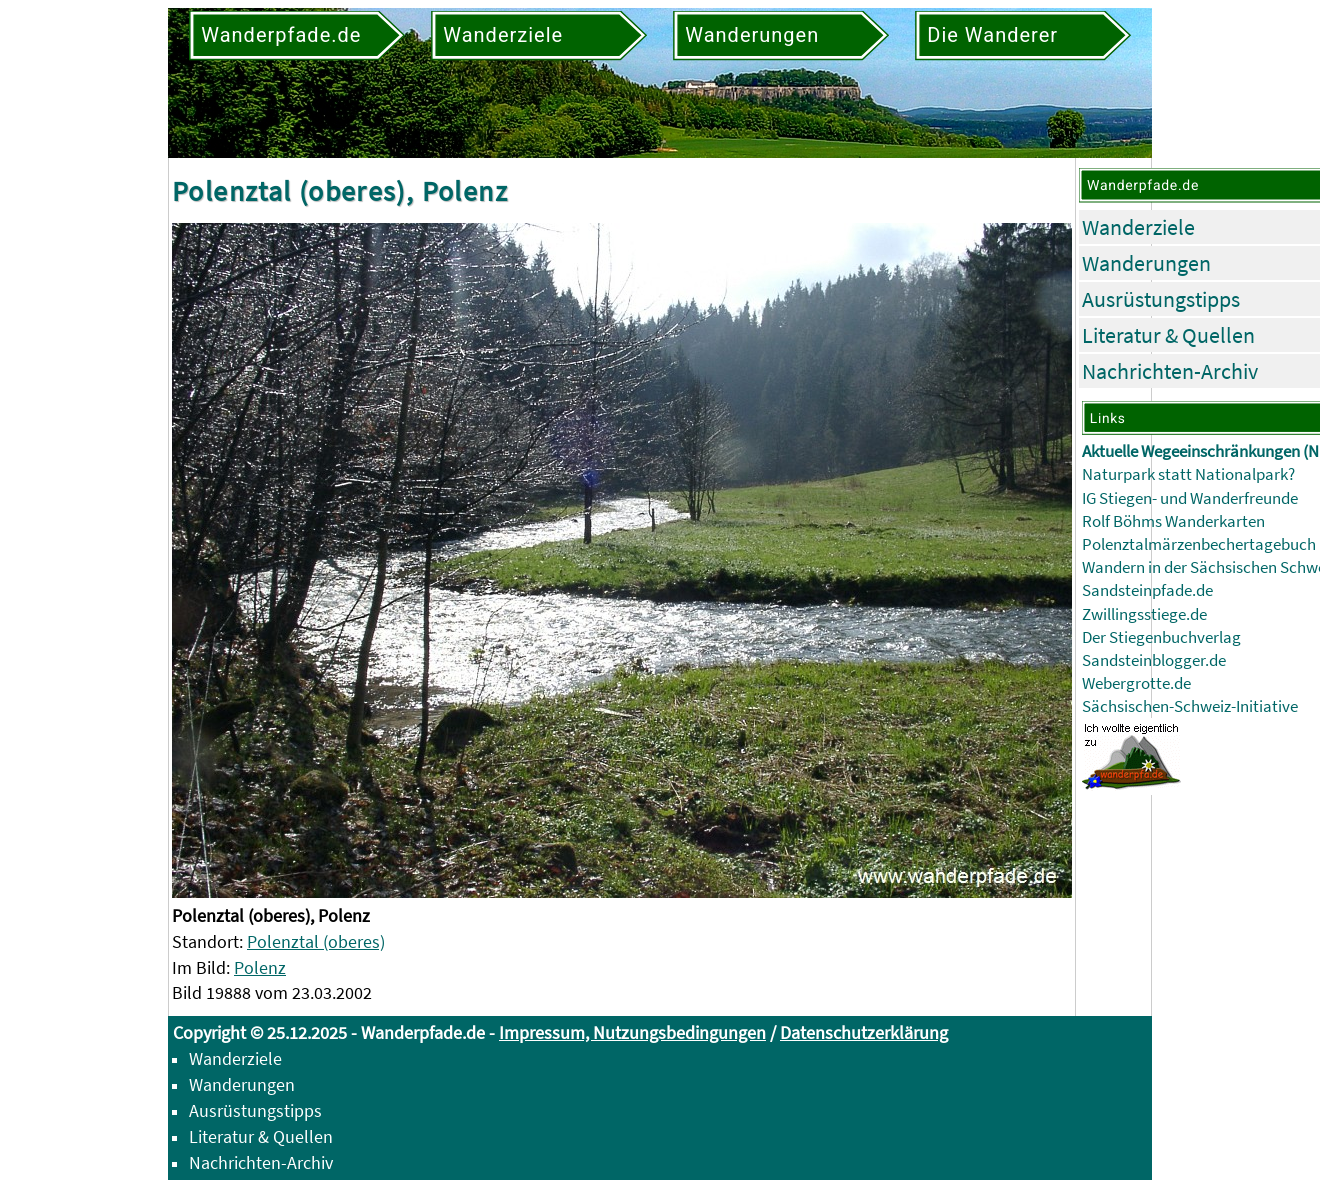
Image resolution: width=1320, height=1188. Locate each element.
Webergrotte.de (1136, 683)
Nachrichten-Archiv (1170, 371)
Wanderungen (1146, 263)
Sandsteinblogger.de (1154, 660)
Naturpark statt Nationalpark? (1188, 474)
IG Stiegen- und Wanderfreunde (1190, 498)
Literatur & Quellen (1168, 335)
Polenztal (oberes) (316, 941)
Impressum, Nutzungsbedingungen (632, 1032)
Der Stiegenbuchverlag (1161, 637)
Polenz (260, 967)
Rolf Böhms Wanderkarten (1173, 521)
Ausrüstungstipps (1161, 299)
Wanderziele (1138, 227)
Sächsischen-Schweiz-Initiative (1190, 706)
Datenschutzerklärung (864, 1032)
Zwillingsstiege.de (1144, 614)
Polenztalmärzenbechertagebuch (1199, 544)
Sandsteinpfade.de (1147, 590)
